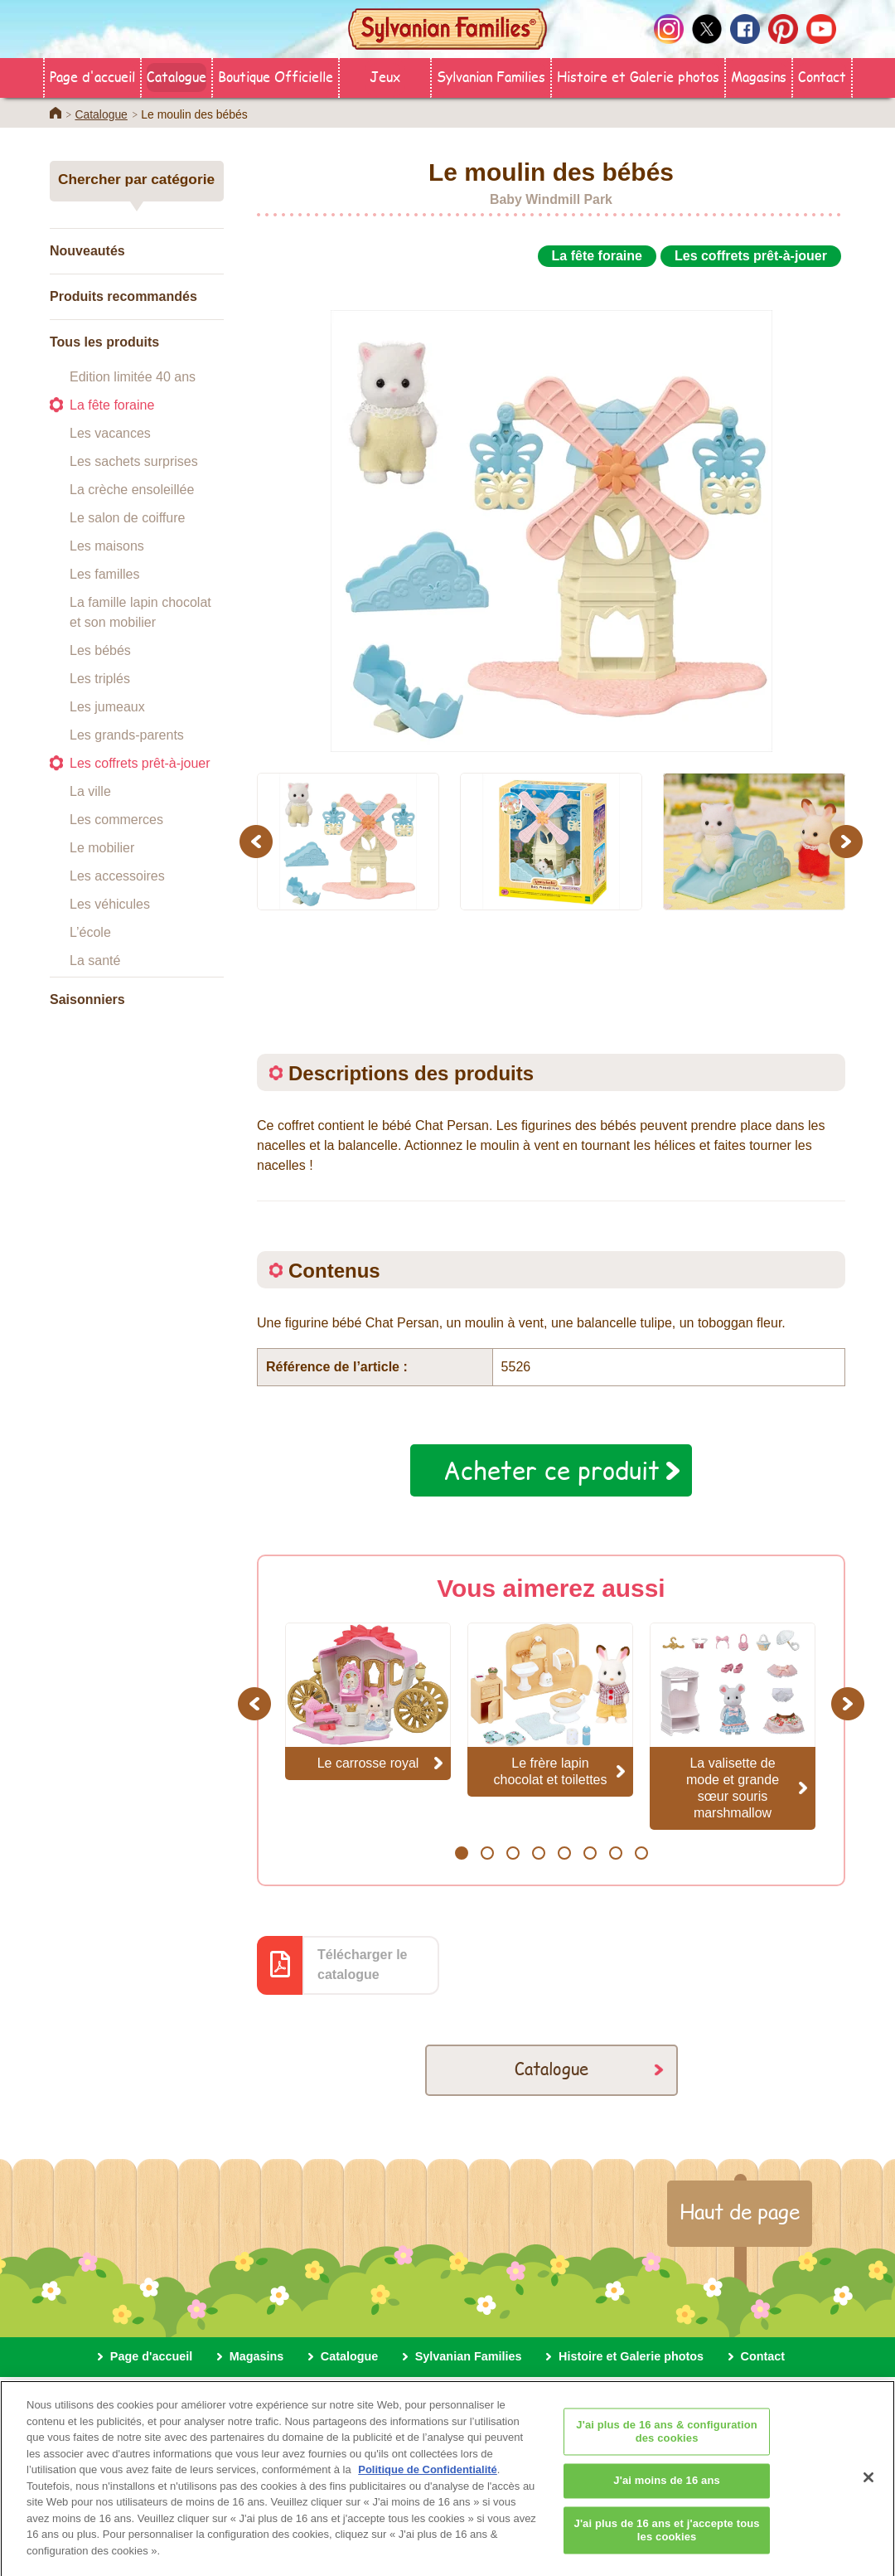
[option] (551, 512)
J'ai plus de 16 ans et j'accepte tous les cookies (667, 2542)
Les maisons (107, 546)
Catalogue (176, 75)
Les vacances (110, 433)
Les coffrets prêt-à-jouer (140, 763)
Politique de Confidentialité (427, 2482)
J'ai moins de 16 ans (666, 2492)
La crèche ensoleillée (132, 490)
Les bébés (100, 650)
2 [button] (487, 1853)
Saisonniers (87, 999)
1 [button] (461, 1853)
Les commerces (116, 820)
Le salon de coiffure (127, 518)
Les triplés (100, 679)
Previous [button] (258, 841)
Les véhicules (110, 904)
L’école (90, 932)
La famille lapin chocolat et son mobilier (140, 612)
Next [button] (848, 841)
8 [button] (641, 1853)
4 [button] (538, 1853)
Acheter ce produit (551, 1470)
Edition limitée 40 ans (133, 377)
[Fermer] (868, 2490)
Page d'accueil (92, 75)
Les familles (104, 574)
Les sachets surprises (134, 461)
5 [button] (564, 1853)
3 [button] (512, 1853)
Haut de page (740, 2211)
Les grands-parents (127, 735)
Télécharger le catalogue (362, 1965)
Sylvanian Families (491, 75)
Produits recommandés (123, 296)
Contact (822, 75)
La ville (90, 791)
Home (55, 113)
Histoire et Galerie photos (638, 75)
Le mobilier (102, 848)
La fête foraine (112, 405)
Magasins (758, 75)
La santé (95, 960)
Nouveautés (87, 251)
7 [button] (615, 1853)
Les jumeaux (107, 707)
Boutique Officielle (275, 75)
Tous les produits (104, 342)
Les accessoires (117, 876)
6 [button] (589, 1853)
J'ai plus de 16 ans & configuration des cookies (666, 2444)
